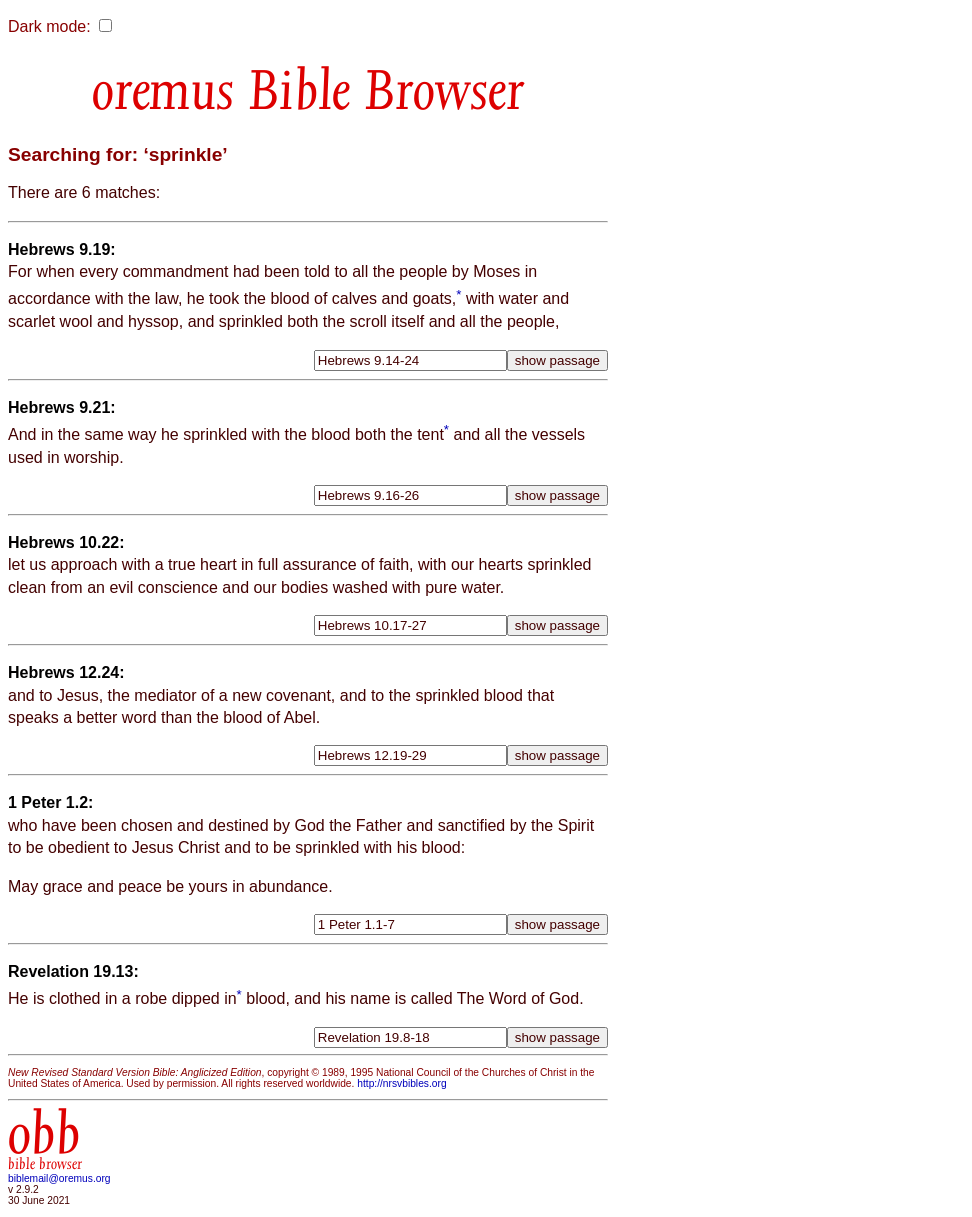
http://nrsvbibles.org (401, 1083)
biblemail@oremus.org (59, 1178)
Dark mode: (49, 26)
